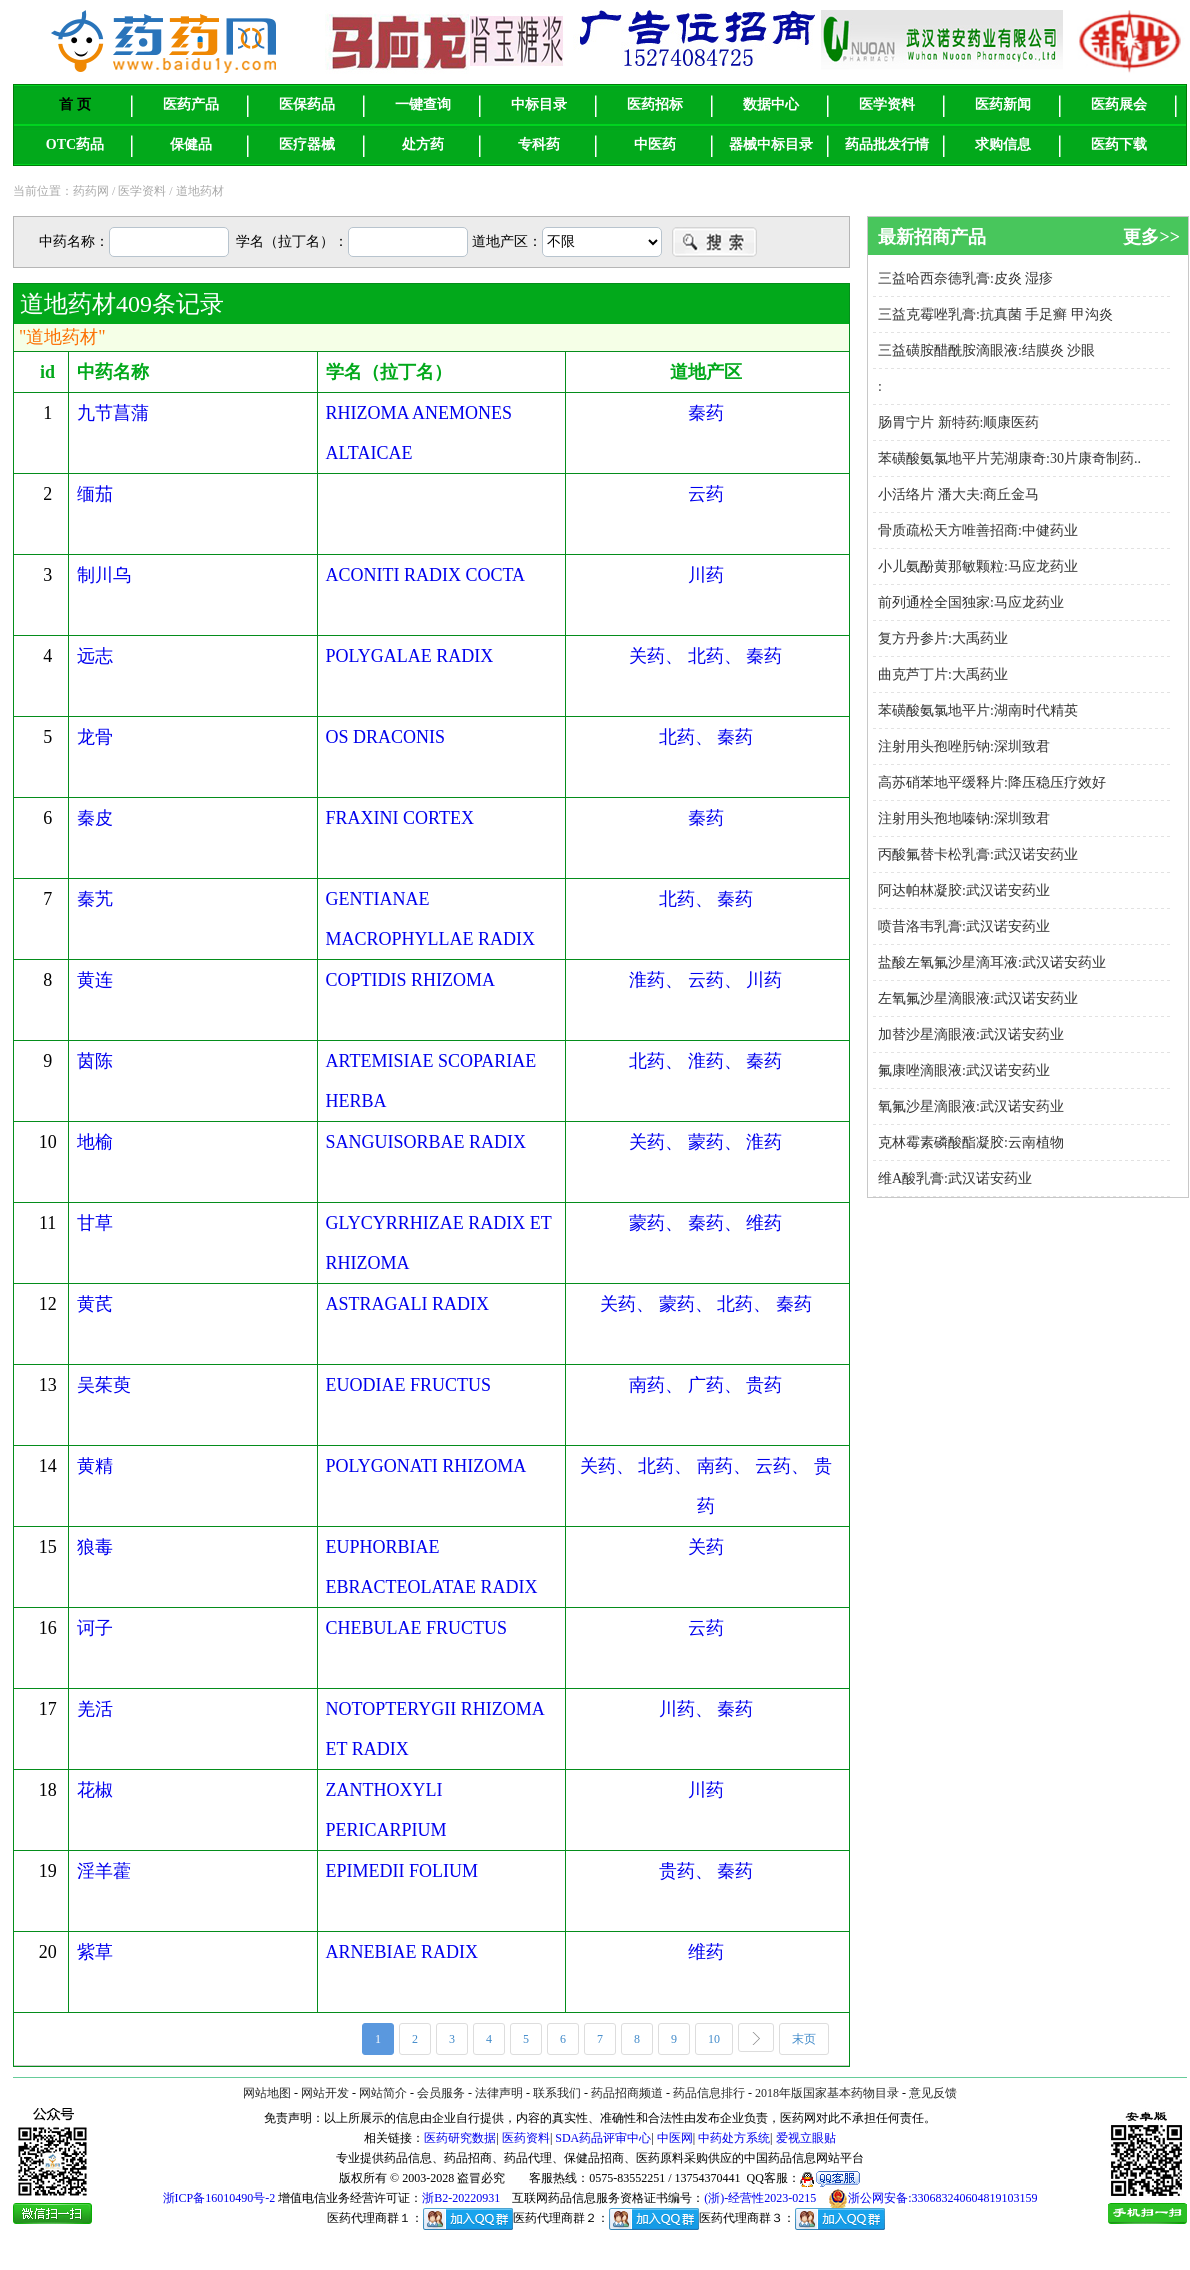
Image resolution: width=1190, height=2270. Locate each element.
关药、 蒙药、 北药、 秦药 (706, 1304)
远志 (95, 656)
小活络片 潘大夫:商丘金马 (958, 494)
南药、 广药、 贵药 (705, 1385)
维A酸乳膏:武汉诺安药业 (955, 1178)
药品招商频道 (627, 2093)
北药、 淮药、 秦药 (705, 1061)
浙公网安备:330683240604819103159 (932, 2198)
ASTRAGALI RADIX (408, 1304)
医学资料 (887, 104)
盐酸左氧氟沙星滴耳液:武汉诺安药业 (992, 962)
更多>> (1151, 237)
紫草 (95, 1952)
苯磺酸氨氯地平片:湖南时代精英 (978, 710)
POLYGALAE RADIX (410, 656)
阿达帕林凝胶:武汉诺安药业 (964, 890)
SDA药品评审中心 (603, 2138)
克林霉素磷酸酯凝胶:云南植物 (971, 1142)
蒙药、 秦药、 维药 (705, 1223)
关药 (706, 1547)
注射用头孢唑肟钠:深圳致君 (964, 746)
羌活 (95, 1709)
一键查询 (423, 104)
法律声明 (499, 2093)
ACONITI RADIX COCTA (426, 575)
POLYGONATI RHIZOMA (426, 1466)
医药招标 (655, 104)
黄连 (95, 980)
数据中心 (771, 104)
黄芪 (95, 1304)
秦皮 (95, 818)
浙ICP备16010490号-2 (219, 2198)
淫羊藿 (104, 1871)
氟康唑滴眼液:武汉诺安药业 (964, 1070)
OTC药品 (75, 144)
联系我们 (557, 2093)
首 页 (75, 104)
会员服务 (441, 2093)
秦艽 (95, 899)
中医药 (655, 144)
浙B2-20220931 (461, 2198)
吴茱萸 (104, 1385)
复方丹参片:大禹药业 (943, 638)
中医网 (675, 2138)
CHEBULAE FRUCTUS (417, 1628)
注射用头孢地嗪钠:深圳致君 (964, 818)
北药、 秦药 (706, 737)
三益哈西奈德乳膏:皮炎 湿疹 (965, 278)
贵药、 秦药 (706, 1871)
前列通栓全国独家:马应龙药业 (971, 602)
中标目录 (539, 104)
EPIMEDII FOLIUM (402, 1871)
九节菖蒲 (113, 413)
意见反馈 (933, 2093)
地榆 (95, 1142)
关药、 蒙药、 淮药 (705, 1142)
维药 (706, 1952)
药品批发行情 (887, 144)
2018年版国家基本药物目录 (827, 2093)
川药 (706, 575)
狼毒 (95, 1547)
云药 (706, 494)
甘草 (95, 1223)
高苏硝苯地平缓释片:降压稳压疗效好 (992, 782)
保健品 (191, 144)
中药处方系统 (734, 2138)
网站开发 (325, 2093)
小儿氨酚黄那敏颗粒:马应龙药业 (978, 566)
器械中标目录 (771, 144)
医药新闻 (1003, 104)
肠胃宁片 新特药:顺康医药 (958, 422)
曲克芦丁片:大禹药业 (943, 674)
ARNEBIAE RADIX (402, 1952)
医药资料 (526, 2138)
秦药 (706, 413)
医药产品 (191, 104)
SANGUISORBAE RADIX (426, 1142)
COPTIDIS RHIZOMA (411, 980)
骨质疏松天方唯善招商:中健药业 (978, 530)
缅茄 (95, 494)
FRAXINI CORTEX (400, 818)
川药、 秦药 (706, 1709)
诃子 (95, 1628)
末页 (810, 2040)
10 (720, 2040)
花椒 (95, 1790)
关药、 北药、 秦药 (705, 656)
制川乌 (104, 575)
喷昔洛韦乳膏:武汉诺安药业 (964, 926)
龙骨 (95, 737)
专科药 (539, 144)
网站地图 (267, 2093)
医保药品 (307, 104)
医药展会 (1119, 104)
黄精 (95, 1466)
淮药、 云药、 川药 (705, 980)
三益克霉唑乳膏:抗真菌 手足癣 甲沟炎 (995, 314)
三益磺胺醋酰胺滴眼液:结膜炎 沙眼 (986, 350)
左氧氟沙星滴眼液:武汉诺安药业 (978, 998)
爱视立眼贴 (806, 2138)
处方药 (423, 144)
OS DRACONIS (386, 737)
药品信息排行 (709, 2093)
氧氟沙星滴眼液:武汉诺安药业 (971, 1106)
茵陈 (95, 1061)
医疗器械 (307, 144)
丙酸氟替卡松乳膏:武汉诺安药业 (978, 854)
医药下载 (1119, 144)
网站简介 (383, 2093)
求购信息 (1003, 144)
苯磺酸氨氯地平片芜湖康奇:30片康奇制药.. (1009, 458)
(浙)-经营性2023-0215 (760, 2198)
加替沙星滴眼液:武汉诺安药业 (971, 1034)
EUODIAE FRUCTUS (409, 1385)
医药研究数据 (460, 2138)
